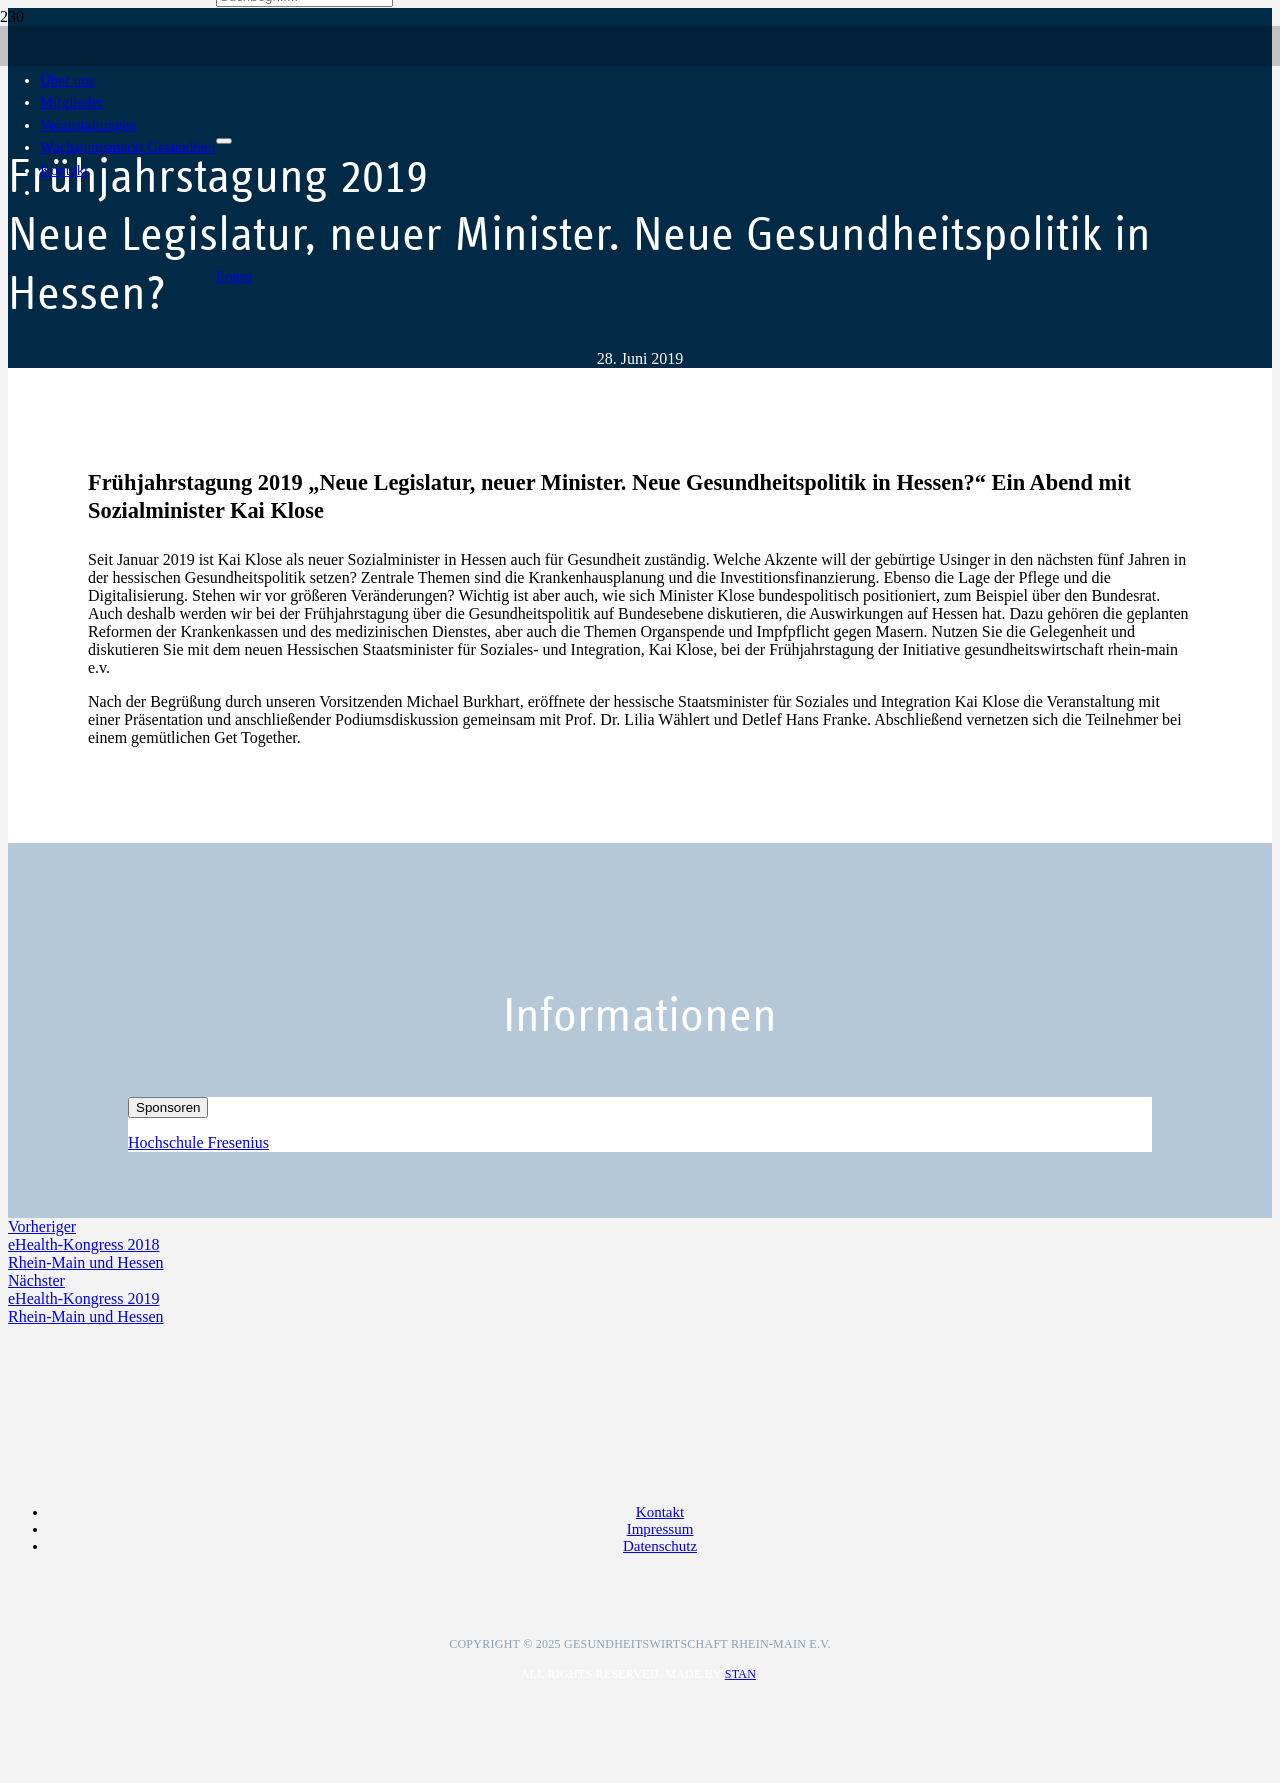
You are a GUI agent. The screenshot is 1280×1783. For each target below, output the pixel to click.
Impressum (660, 1529)
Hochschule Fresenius (198, 1142)
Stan (740, 1674)
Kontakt (660, 1512)
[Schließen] (224, 141)
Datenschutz (660, 1546)
